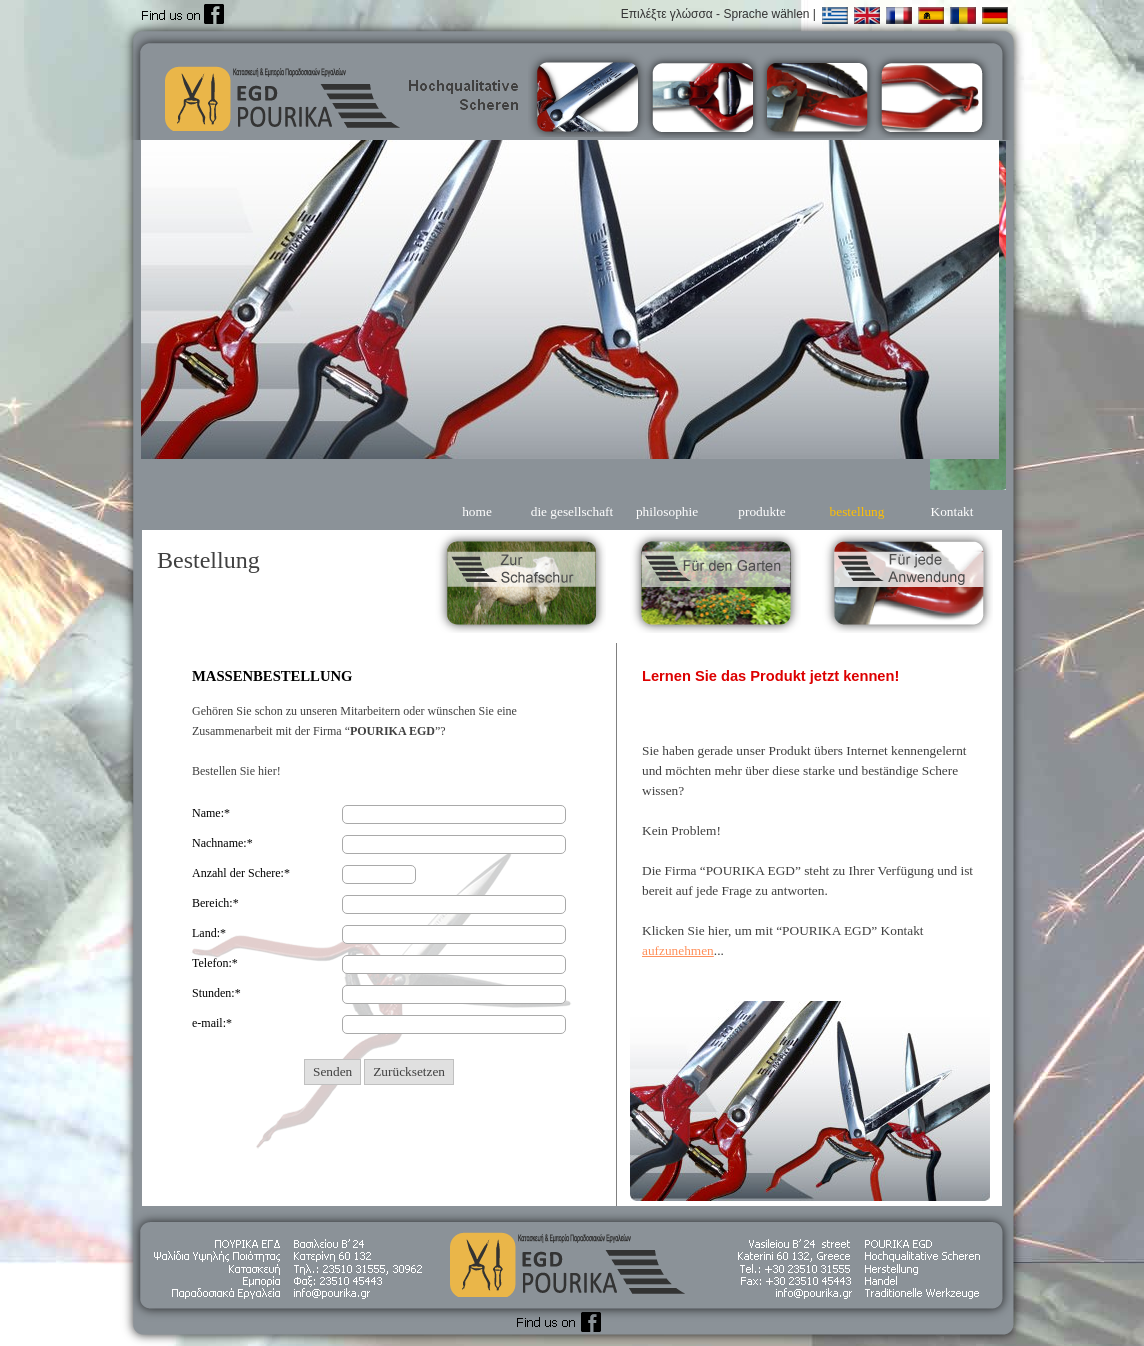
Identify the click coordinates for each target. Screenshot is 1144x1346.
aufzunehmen (678, 950)
